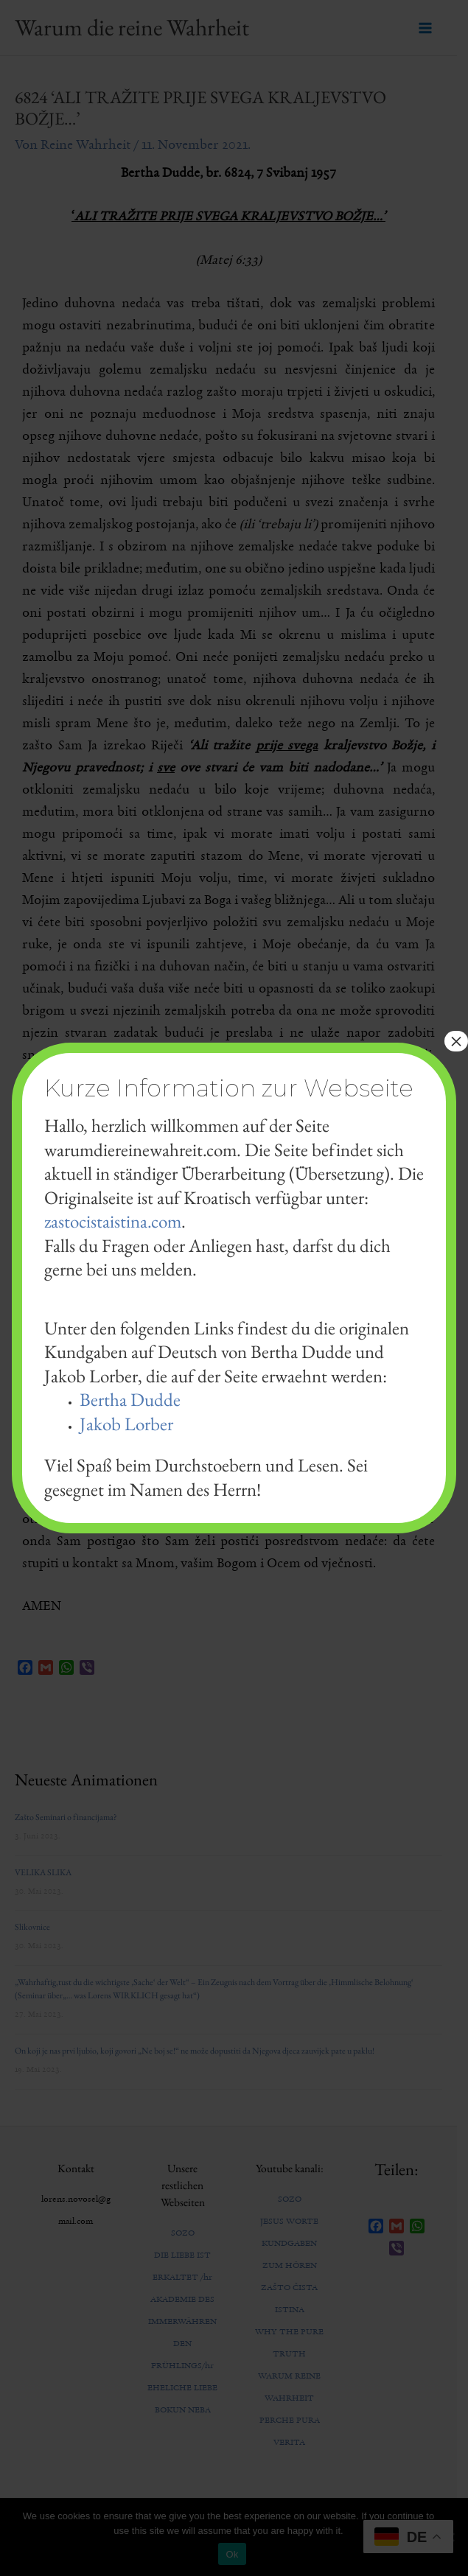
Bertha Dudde (130, 1399)
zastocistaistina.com (112, 1221)
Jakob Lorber (126, 1423)
